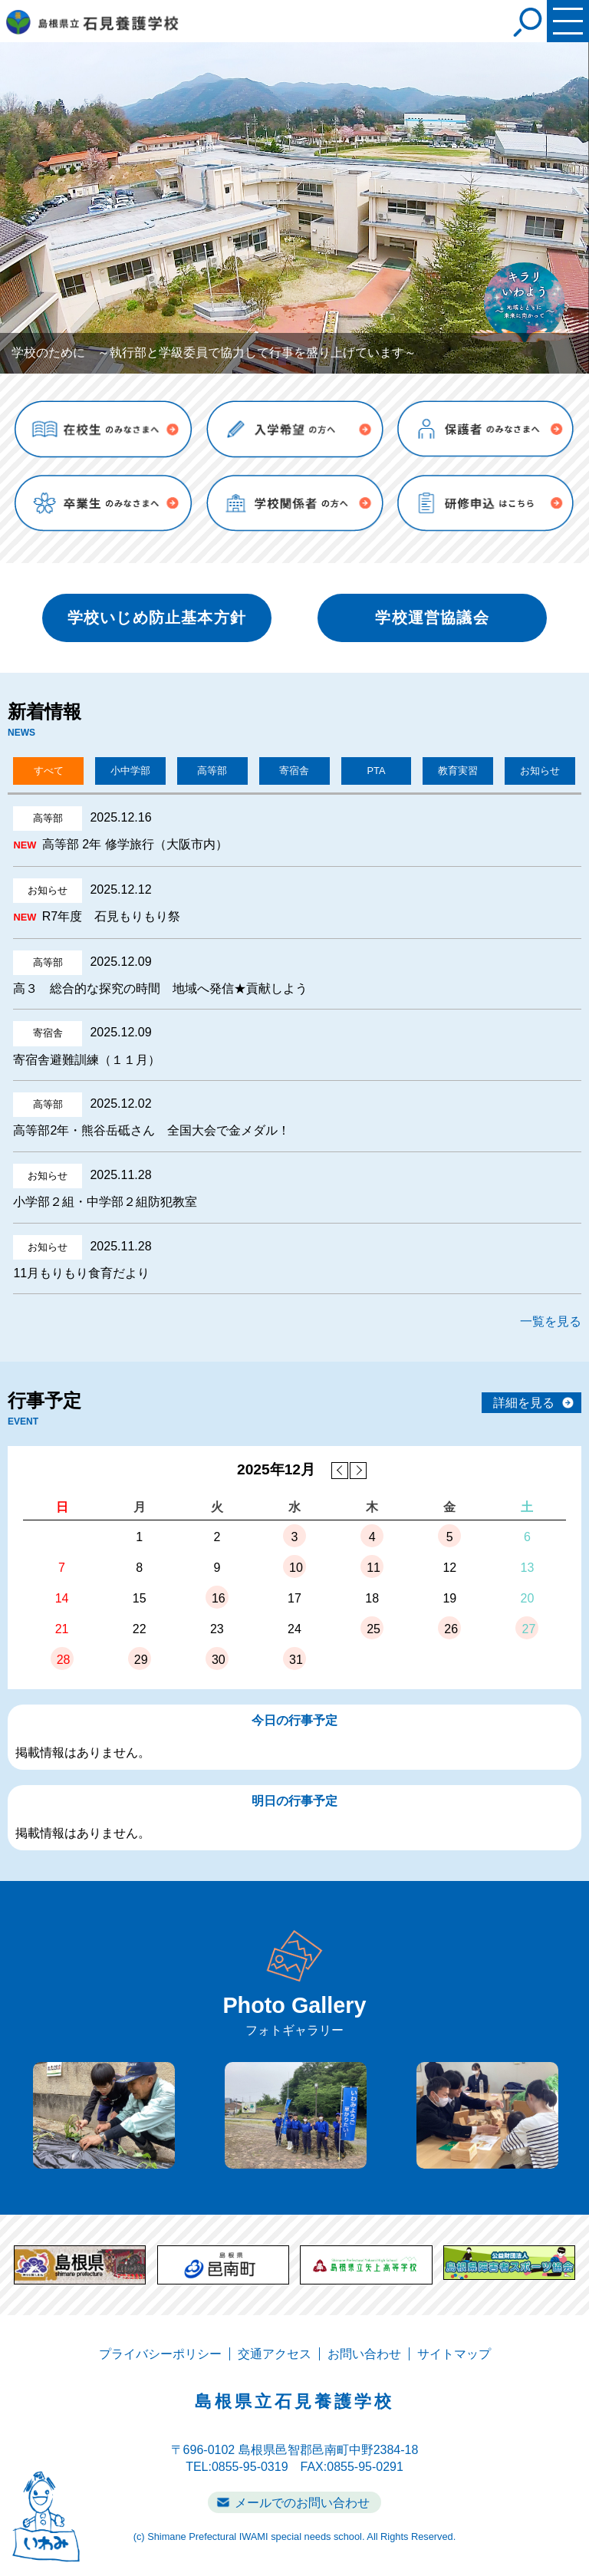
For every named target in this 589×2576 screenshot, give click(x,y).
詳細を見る (523, 1402)
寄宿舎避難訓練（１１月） (86, 1059)
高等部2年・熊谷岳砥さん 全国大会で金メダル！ (151, 1130)
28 (64, 1659)
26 (451, 1629)
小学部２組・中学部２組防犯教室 (105, 1201)
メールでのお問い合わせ (302, 2502)
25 (373, 1629)
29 (141, 1659)
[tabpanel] (294, 208)
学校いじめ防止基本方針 (156, 617)
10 (296, 1567)
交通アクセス (274, 2353)
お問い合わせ (364, 2353)
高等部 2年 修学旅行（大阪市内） (135, 844)
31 (296, 1659)
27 (529, 1629)
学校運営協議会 (432, 617)
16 (218, 1598)
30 (218, 1659)
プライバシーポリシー (160, 2353)
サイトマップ (454, 2353)
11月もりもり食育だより (81, 1273)
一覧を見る (550, 1321)
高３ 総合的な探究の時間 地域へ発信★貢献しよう (160, 988)
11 (373, 1567)
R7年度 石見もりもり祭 (111, 916)
